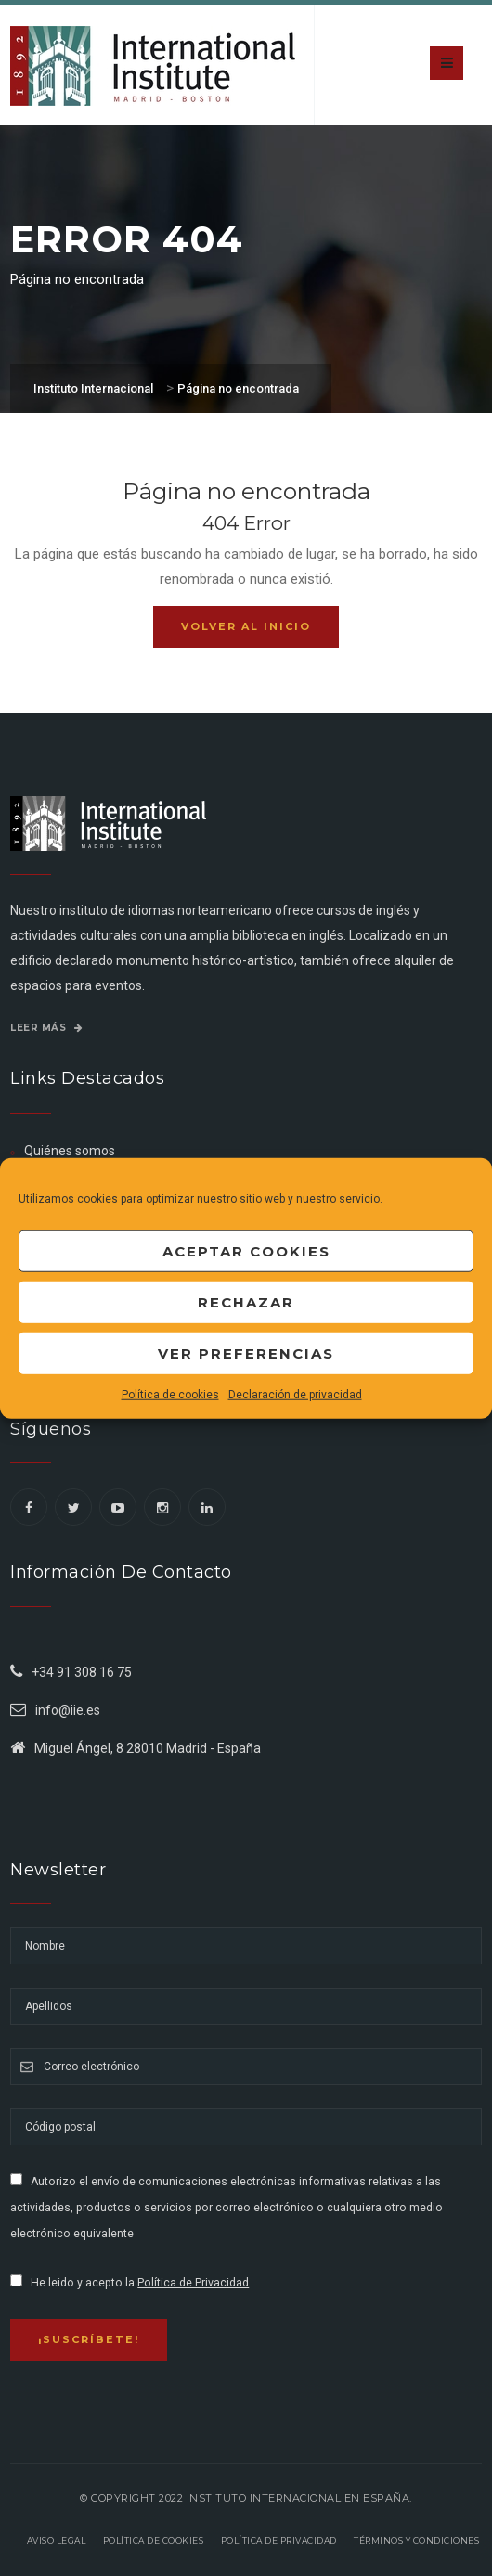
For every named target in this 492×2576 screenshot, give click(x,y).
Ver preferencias (246, 1352)
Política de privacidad (279, 2540)
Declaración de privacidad (295, 1394)
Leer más (46, 1028)
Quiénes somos (69, 1150)
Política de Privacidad (193, 2282)
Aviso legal (56, 2540)
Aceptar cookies (246, 1250)
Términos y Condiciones (416, 2540)
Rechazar (246, 1301)
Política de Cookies (153, 2540)
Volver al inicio (246, 626)
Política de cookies (170, 1394)
